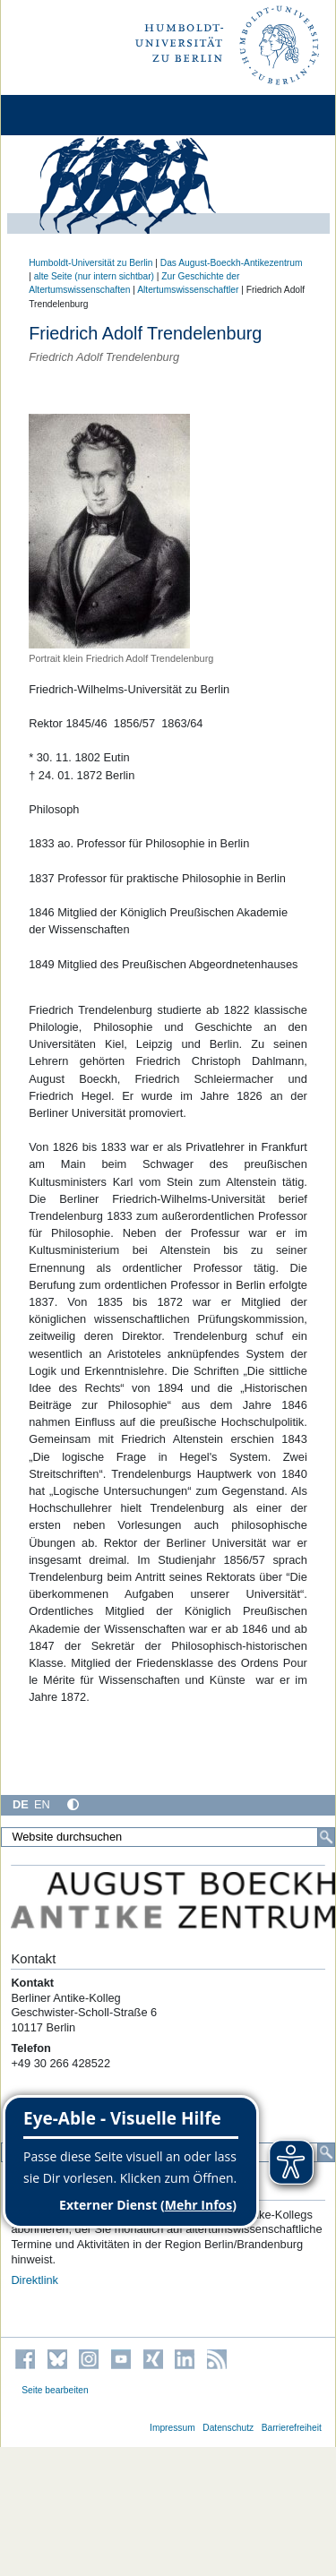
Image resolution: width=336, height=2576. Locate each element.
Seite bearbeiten (55, 2390)
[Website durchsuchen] (168, 1837)
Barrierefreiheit (292, 2428)
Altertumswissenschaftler (187, 290)
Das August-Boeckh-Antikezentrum (231, 263)
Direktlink (34, 2280)
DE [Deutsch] (21, 1804)
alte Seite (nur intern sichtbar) (94, 276)
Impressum (172, 2428)
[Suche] (326, 1837)
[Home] (64, 115)
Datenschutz (228, 2428)
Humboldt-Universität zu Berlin (90, 263)
